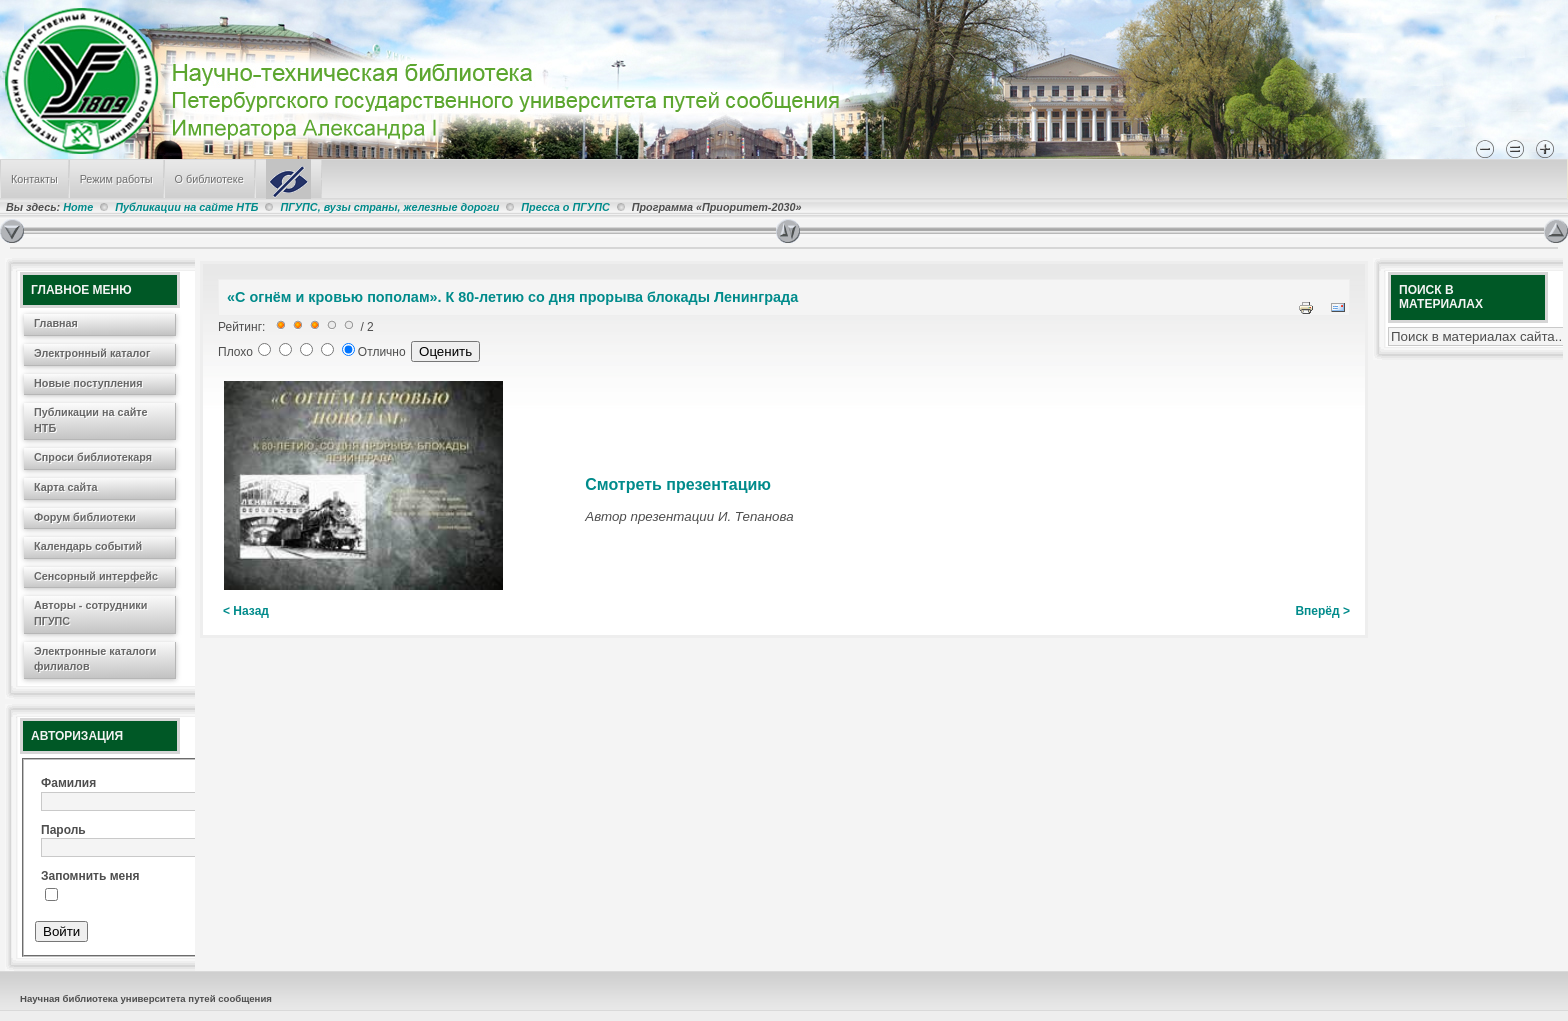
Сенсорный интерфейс (96, 576)
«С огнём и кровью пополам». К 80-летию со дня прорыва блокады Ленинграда (512, 297)
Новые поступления (88, 383)
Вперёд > (1322, 611)
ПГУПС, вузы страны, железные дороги (389, 207)
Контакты (34, 179)
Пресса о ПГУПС (565, 207)
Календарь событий (88, 546)
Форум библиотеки (85, 517)
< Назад (246, 611)
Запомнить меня (90, 876)
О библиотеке (209, 179)
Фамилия (68, 783)
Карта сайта (66, 487)
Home (78, 207)
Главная (56, 323)
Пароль (63, 830)
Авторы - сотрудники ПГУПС (90, 613)
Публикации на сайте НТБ (186, 207)
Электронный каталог (92, 353)
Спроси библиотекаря (93, 457)
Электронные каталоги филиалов (95, 659)
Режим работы (116, 179)
